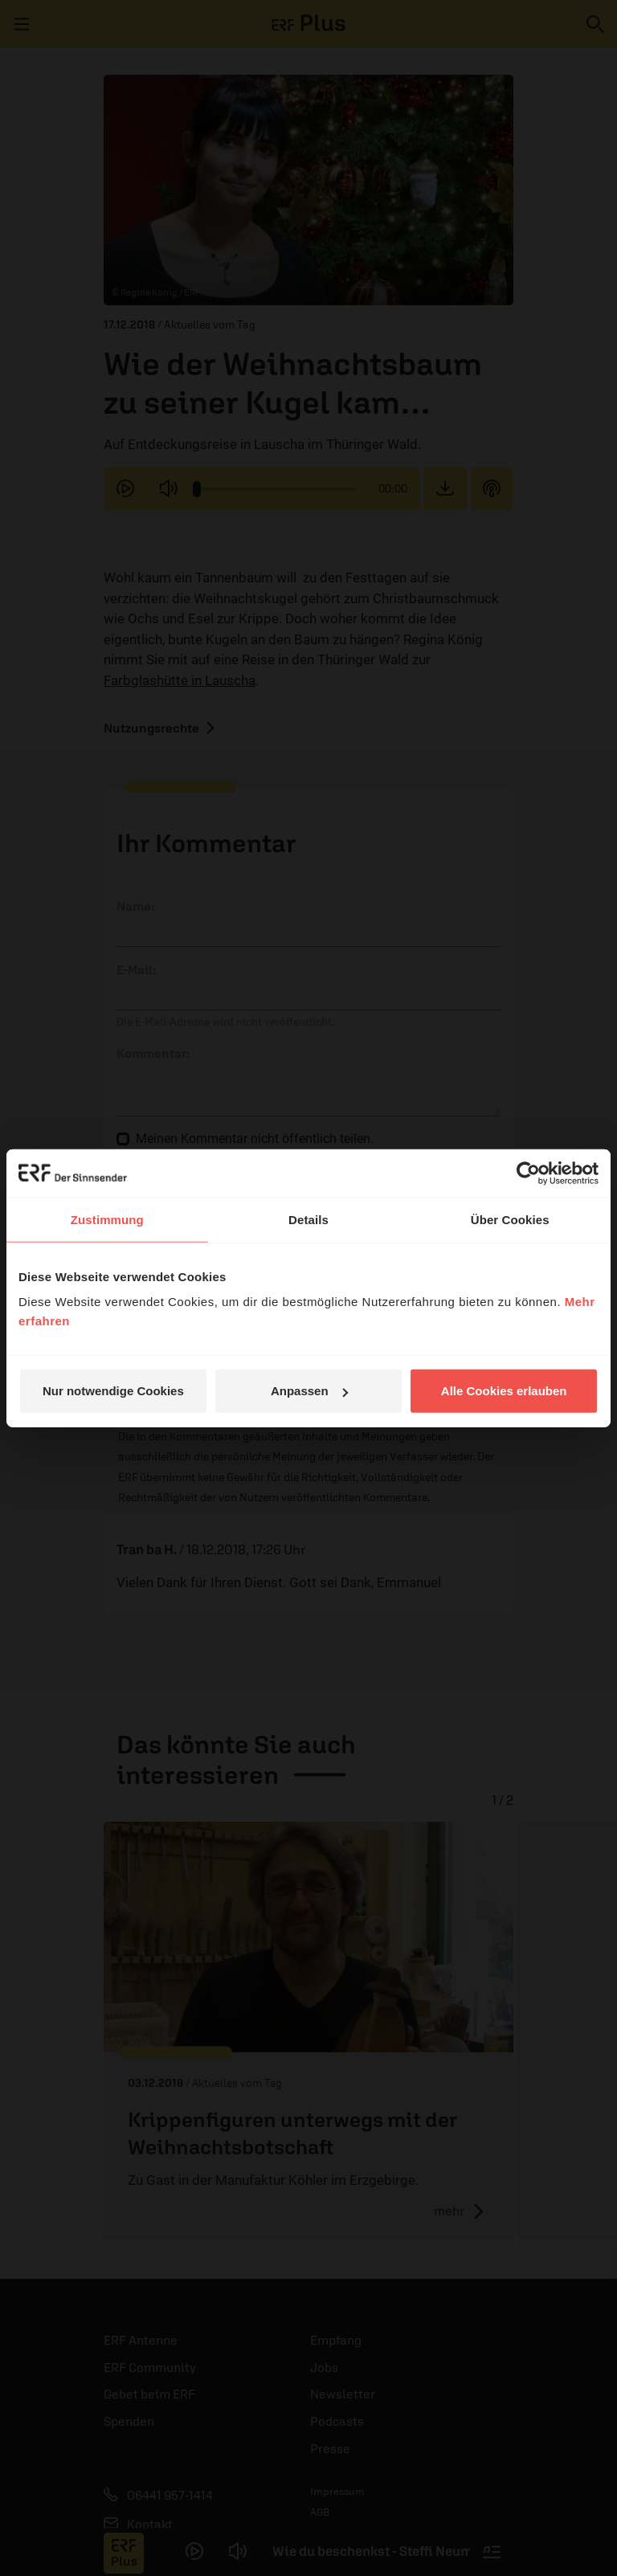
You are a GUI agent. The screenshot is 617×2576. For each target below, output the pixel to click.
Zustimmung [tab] (107, 1219)
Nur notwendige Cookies (113, 1391)
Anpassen (309, 1391)
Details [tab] (308, 1219)
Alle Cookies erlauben (504, 1391)
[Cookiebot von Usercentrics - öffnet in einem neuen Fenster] (528, 1173)
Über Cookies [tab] (510, 1219)
